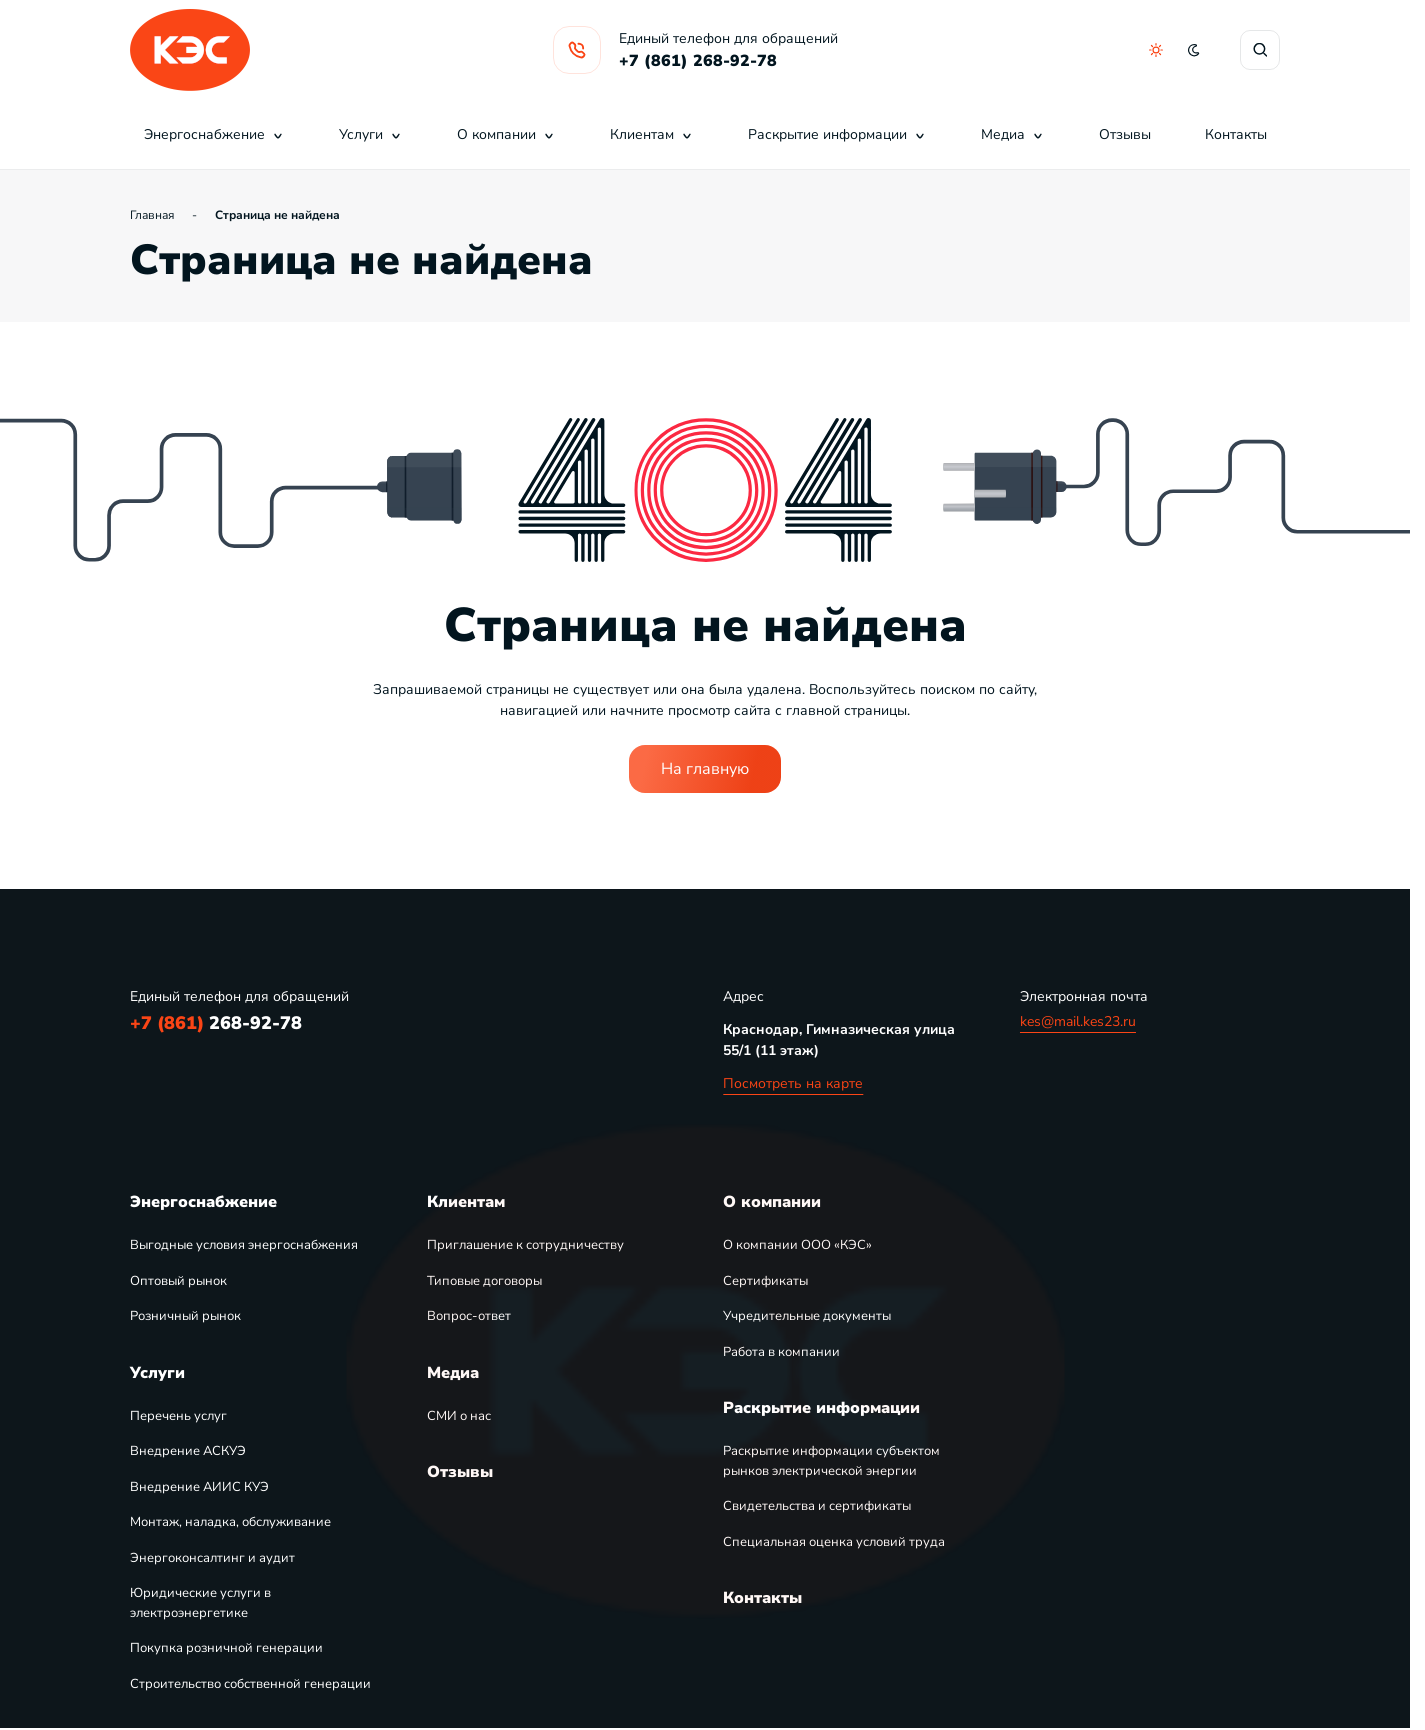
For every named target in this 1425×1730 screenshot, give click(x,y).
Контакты (1236, 134)
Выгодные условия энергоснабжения (244, 1245)
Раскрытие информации (837, 134)
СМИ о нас (459, 1416)
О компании (506, 134)
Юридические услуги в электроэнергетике (200, 1603)
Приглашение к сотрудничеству (525, 1245)
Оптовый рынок (178, 1281)
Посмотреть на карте (793, 1083)
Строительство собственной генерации (250, 1684)
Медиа (1013, 134)
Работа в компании (781, 1352)
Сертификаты (765, 1281)
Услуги (371, 134)
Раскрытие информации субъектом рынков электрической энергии (831, 1461)
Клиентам (652, 134)
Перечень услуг (178, 1416)
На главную (705, 769)
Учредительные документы (807, 1316)
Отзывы (1125, 134)
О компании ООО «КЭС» (797, 1245)
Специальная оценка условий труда (834, 1542)
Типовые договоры (484, 1281)
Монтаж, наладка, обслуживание (230, 1522)
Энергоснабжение (214, 134)
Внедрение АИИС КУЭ (199, 1487)
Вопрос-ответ (469, 1316)
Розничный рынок (185, 1316)
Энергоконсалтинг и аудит (212, 1558)
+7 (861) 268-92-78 (698, 61)
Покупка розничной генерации (226, 1648)
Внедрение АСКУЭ (188, 1451)
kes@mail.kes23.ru (1078, 1021)
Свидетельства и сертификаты (817, 1506)
